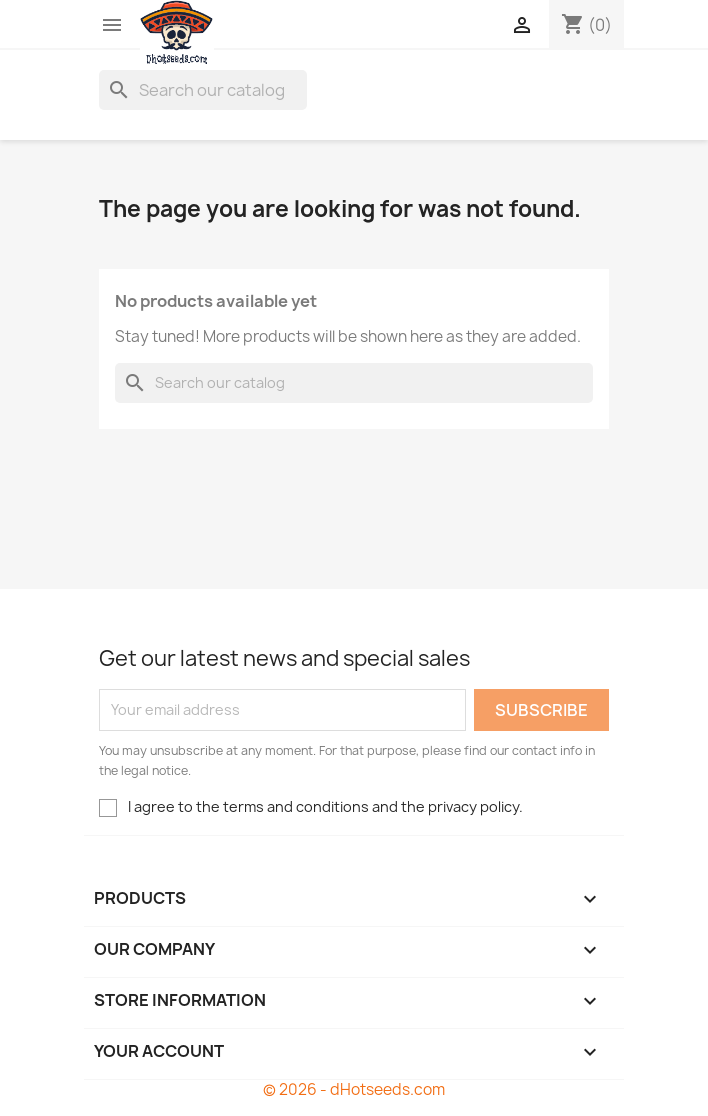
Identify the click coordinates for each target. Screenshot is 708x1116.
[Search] (203, 90)
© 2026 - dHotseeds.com (354, 1089)
